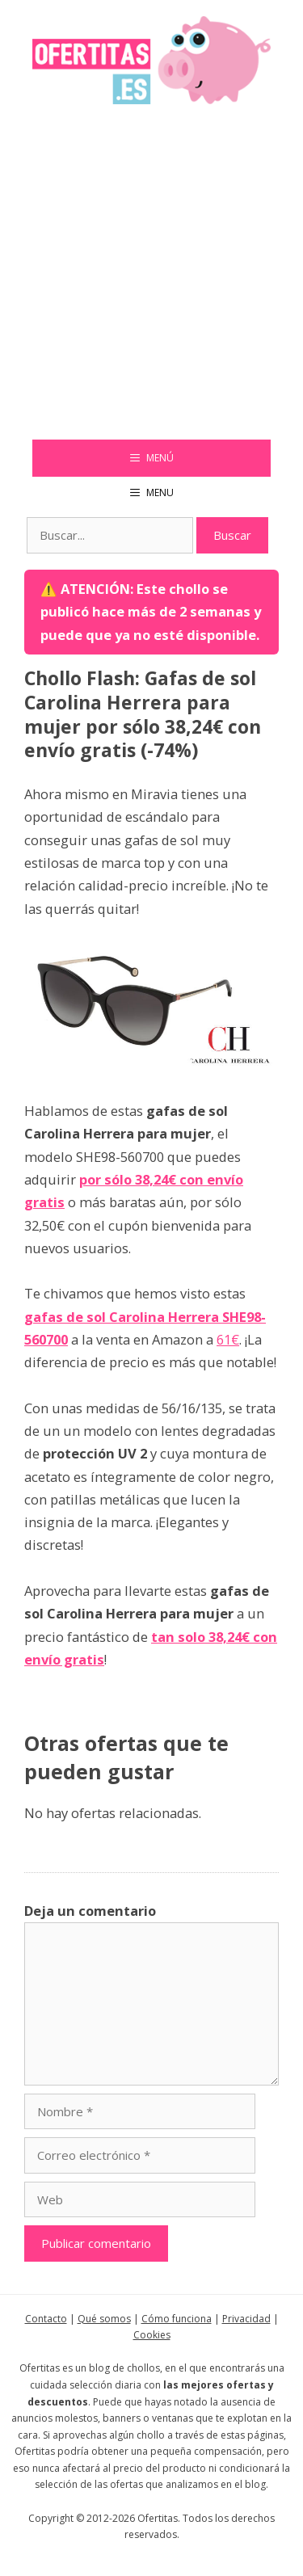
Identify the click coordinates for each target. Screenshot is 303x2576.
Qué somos (104, 2319)
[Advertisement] (151, 279)
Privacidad (246, 2319)
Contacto (46, 2319)
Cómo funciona (176, 2319)
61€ (228, 1339)
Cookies (151, 2335)
